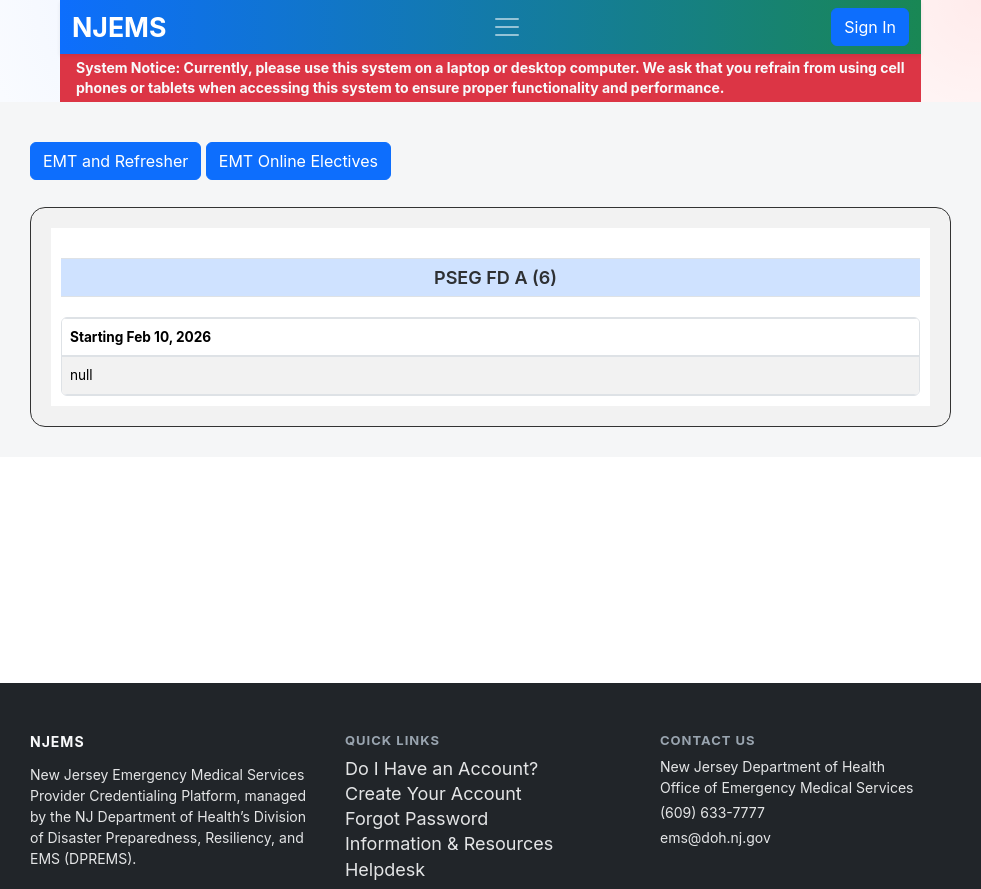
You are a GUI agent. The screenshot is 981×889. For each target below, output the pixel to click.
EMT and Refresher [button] (115, 161)
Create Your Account (433, 793)
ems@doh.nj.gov (715, 837)
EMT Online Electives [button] (298, 161)
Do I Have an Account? (441, 768)
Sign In (870, 27)
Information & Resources (449, 843)
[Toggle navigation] (507, 27)
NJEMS (119, 27)
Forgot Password (416, 818)
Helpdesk (385, 869)
